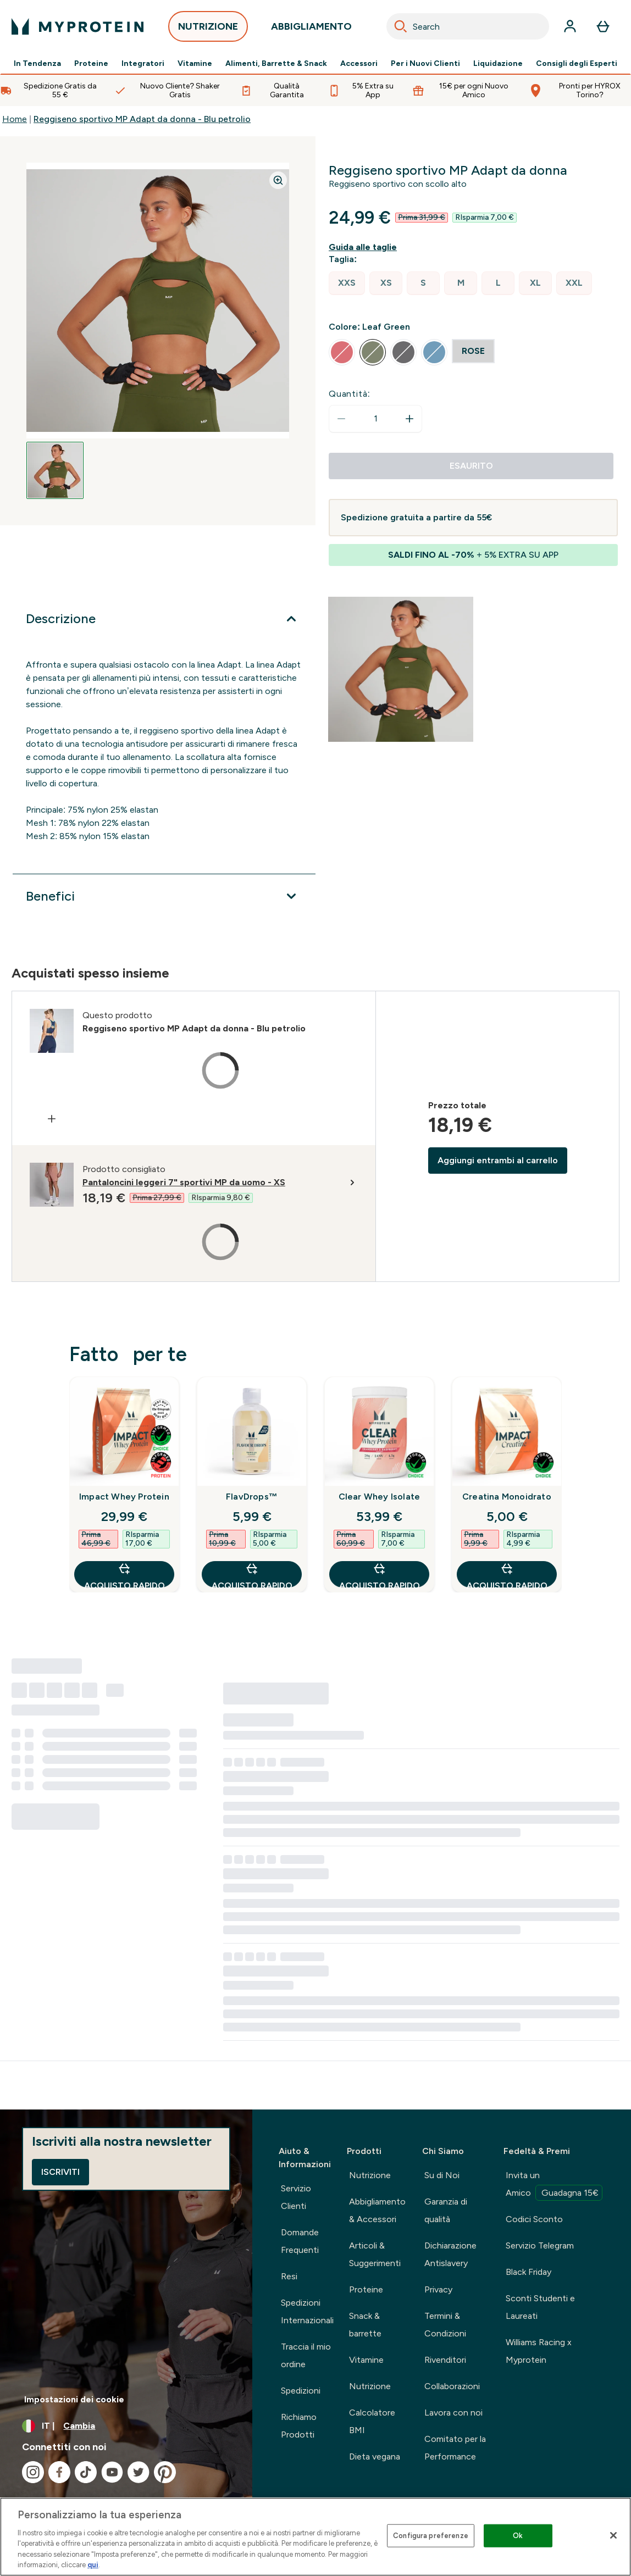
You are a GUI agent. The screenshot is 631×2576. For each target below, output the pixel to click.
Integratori (142, 64)
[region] (315, 2536)
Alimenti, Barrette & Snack (276, 64)
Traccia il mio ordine (306, 2355)
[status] (375, 419)
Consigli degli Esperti (576, 64)
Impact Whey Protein (124, 1496)
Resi (289, 2276)
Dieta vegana (374, 2456)
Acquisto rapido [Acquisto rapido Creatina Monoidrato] (507, 1574)
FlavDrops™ (252, 1496)
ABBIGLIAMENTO (311, 29)
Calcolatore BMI (372, 2421)
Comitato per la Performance (455, 2448)
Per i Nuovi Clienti (425, 64)
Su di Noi (442, 2175)
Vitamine (195, 64)
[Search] (400, 26)
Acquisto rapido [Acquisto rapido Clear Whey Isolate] (379, 1574)
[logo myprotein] (77, 26)
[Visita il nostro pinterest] (165, 2472)
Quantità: (349, 393)
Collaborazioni (452, 2386)
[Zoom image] (278, 180)
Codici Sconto (534, 2219)
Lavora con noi (453, 2412)
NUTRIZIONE (208, 29)
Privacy (438, 2289)
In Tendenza (37, 64)
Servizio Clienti (296, 2197)
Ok (518, 2535)
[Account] (569, 26)
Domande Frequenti (300, 2241)
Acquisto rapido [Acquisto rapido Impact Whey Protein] (124, 1574)
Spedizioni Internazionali (307, 2311)
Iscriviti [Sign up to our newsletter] (60, 2172)
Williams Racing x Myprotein (539, 2351)
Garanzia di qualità (445, 2210)
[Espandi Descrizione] (164, 619)
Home (14, 119)
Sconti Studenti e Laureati (540, 2307)
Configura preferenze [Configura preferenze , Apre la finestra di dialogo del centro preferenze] (430, 2535)
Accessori (359, 64)
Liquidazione (498, 64)
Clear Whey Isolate (379, 1496)
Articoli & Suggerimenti (375, 2254)
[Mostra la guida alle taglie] (365, 247)
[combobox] (467, 26)
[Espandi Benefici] (164, 896)
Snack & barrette (365, 2325)
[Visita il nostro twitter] (139, 2472)
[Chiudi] (613, 2535)
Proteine (91, 64)
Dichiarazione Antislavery (450, 2254)
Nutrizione (370, 2175)
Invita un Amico (554, 2185)
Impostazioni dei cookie (74, 2399)
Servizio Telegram (540, 2245)
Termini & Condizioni (445, 2325)
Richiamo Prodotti (299, 2426)
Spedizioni (300, 2390)
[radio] (347, 283)
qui (92, 2565)
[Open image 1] (55, 470)
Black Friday (528, 2272)
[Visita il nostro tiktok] (86, 2472)
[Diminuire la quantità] (341, 419)
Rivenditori (445, 2360)
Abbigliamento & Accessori (377, 2210)
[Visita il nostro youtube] (112, 2472)
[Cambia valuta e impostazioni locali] (126, 2426)
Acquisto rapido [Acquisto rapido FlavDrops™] (252, 1574)
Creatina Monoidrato (506, 1496)
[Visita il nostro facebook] (59, 2472)
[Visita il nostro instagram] (33, 2472)
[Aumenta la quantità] (409, 419)
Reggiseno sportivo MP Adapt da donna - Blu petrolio (142, 119)
